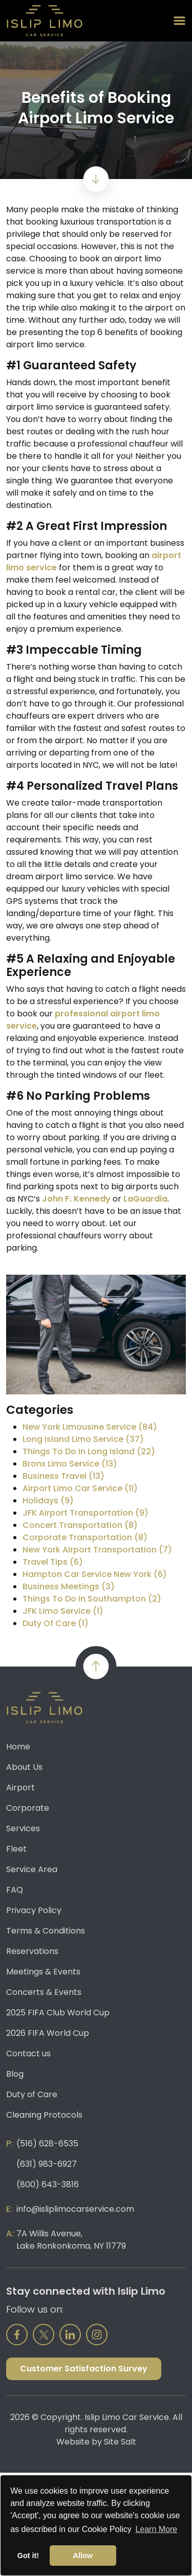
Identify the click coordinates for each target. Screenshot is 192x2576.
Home (18, 1746)
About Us (24, 1767)
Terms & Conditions (45, 1931)
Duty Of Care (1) (56, 1623)
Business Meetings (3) (69, 1586)
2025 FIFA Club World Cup (58, 2012)
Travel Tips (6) (53, 1562)
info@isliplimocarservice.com (75, 2209)
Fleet (16, 1849)
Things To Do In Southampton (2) (92, 1599)
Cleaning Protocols (44, 2115)
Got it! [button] (28, 2555)
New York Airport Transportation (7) (97, 1550)
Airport (20, 1787)
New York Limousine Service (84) (90, 1427)
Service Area (31, 1869)
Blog (15, 2074)
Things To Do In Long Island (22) (89, 1451)
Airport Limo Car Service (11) (80, 1488)
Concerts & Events (43, 1992)
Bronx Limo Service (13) (70, 1464)
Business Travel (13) (63, 1476)
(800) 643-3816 (47, 2184)
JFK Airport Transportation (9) (85, 1513)
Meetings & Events (43, 1972)
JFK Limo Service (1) (63, 1611)
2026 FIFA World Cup (47, 2033)
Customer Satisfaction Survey (83, 2368)
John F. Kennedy (76, 1199)
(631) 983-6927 (46, 2164)
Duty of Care (31, 2094)
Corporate (27, 1808)
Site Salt (120, 2442)
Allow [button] (83, 2555)
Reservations (32, 1951)
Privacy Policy (33, 1910)
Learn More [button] (156, 2529)
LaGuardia (145, 1199)
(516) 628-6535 (47, 2143)
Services (23, 1828)
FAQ (14, 1890)
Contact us (28, 2053)
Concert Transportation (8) (80, 1525)
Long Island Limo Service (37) (83, 1439)
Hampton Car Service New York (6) (95, 1574)
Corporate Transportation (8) (85, 1537)
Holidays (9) (48, 1500)
